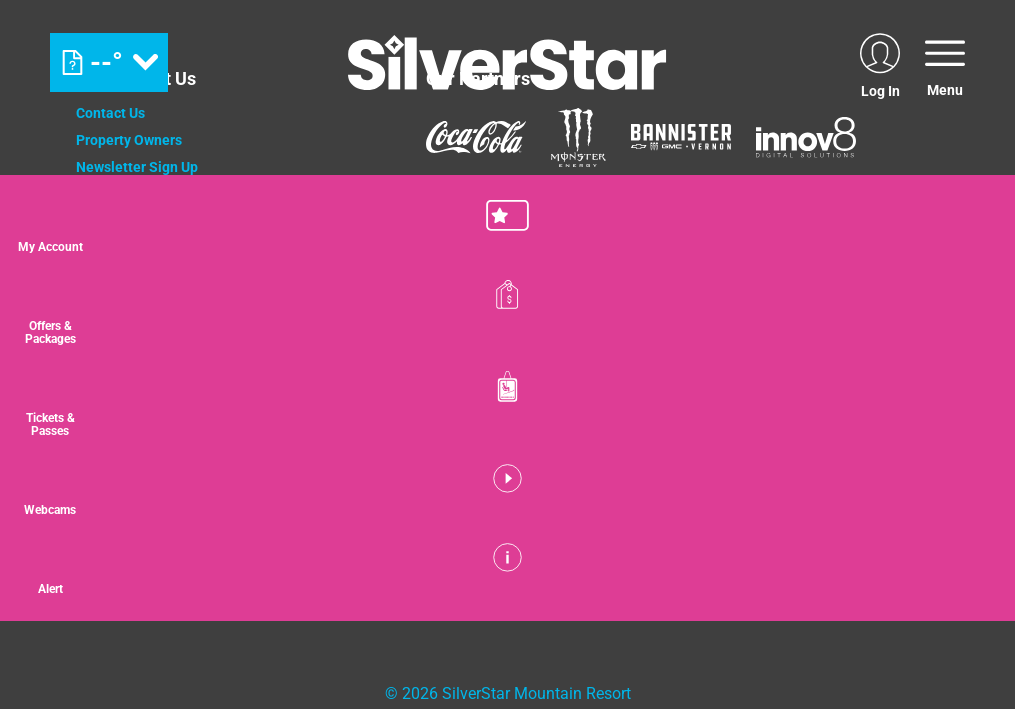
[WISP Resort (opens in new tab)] (501, 444)
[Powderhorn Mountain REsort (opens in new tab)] (797, 444)
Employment (116, 194)
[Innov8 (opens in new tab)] (806, 137)
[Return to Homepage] (507, 62)
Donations (108, 221)
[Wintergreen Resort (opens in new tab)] (642, 444)
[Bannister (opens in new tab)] (681, 137)
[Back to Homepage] (226, 549)
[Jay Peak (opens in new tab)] (391, 444)
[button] (965, 229)
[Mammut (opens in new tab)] (453, 206)
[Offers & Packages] (965, 318)
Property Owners (129, 140)
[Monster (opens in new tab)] (578, 137)
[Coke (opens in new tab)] (476, 137)
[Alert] (965, 588)
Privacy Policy (120, 248)
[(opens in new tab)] (880, 62)
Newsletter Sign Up (137, 167)
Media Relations (128, 302)
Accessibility (116, 329)
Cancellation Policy (137, 275)
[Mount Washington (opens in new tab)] (223, 444)
